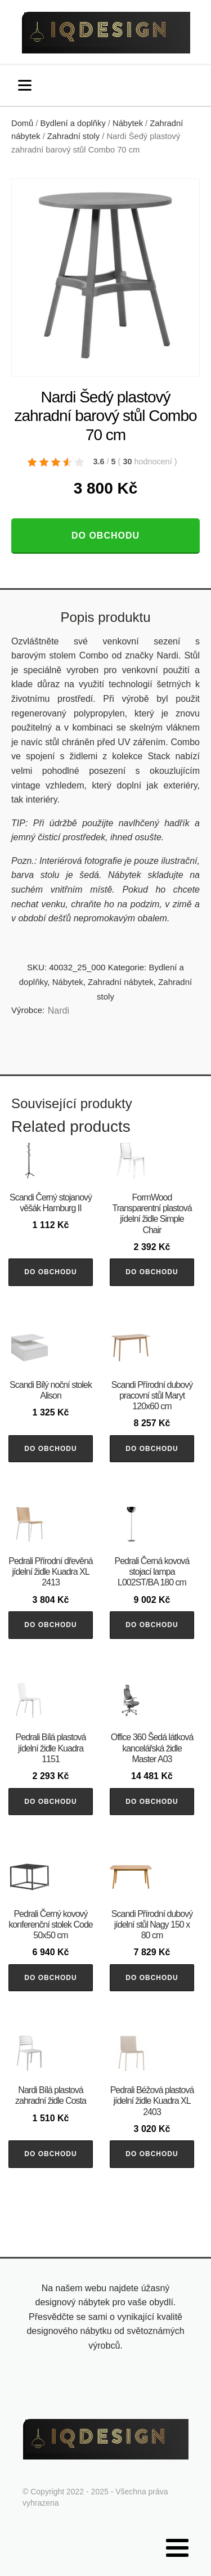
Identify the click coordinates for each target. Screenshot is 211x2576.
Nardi (58, 1010)
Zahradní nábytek (121, 982)
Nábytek (128, 123)
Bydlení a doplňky (73, 123)
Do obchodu (105, 535)
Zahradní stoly (73, 136)
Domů (22, 123)
